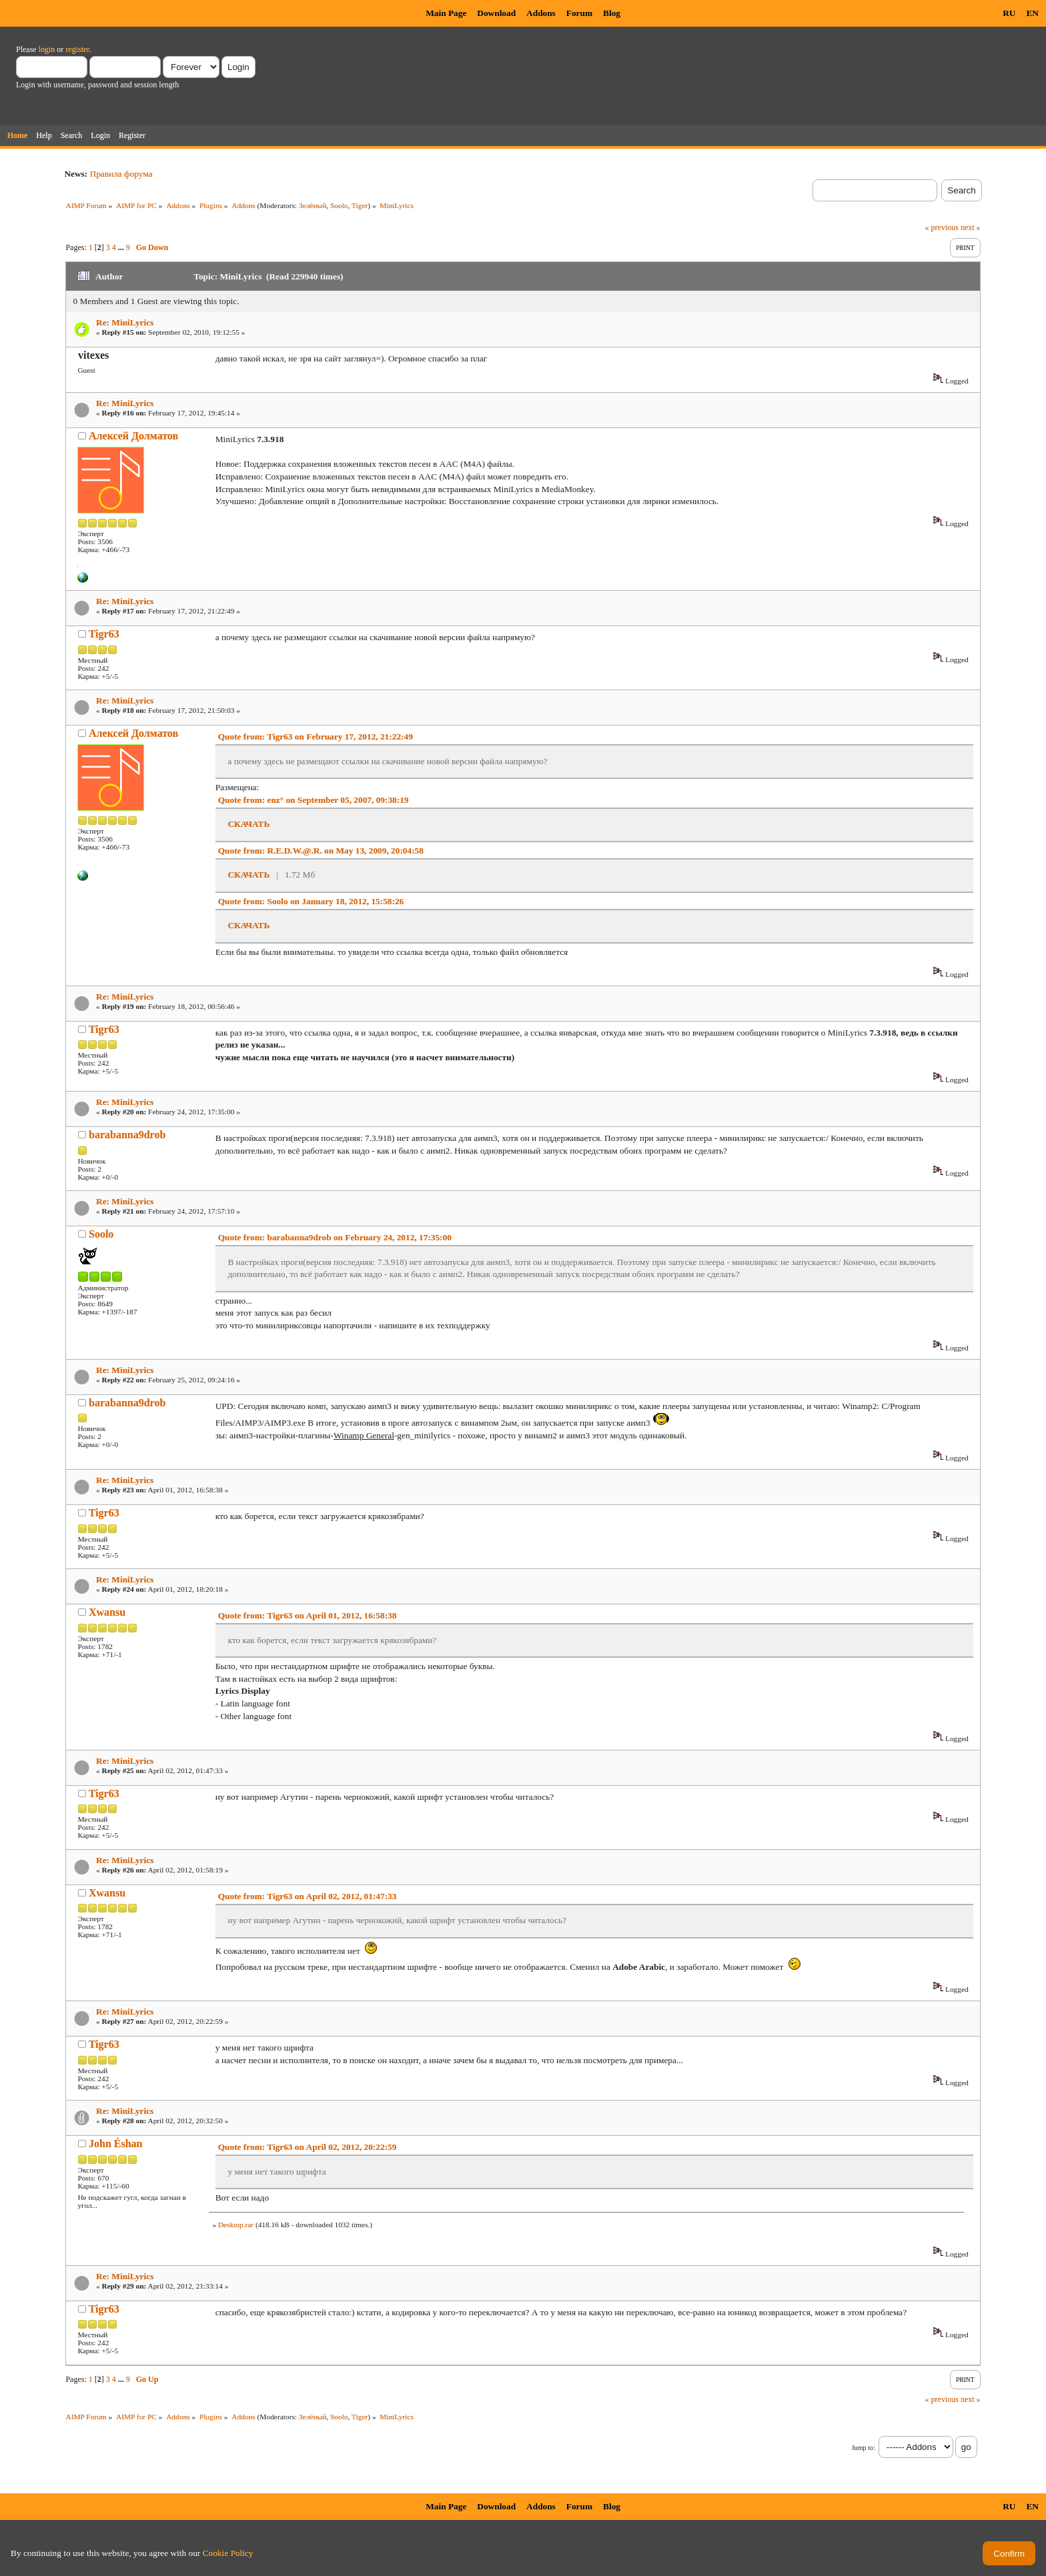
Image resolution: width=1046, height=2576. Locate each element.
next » (971, 227)
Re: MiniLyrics (124, 322)
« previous (942, 227)
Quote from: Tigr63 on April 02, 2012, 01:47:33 (307, 1896)
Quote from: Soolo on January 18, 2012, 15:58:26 (311, 901)
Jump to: (863, 2447)
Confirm (1009, 2554)
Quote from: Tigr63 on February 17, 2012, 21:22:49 (315, 737)
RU (1009, 13)
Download (496, 13)
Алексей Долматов (133, 435)
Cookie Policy (228, 2553)
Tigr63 (104, 633)
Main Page (446, 13)
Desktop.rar (235, 2225)
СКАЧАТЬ (248, 824)
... (122, 247)
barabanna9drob (127, 1134)
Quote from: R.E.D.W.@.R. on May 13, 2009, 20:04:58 (321, 851)
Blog (611, 13)
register (77, 49)
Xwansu (107, 1612)
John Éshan (116, 2143)
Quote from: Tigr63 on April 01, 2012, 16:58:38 (307, 1615)
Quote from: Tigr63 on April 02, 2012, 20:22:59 (307, 2147)
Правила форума (121, 174)
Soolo (339, 205)
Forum (579, 13)
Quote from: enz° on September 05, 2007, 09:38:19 (313, 800)
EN (1032, 13)
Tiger (360, 205)
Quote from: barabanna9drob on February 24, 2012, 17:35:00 (335, 1237)
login (47, 49)
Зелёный (312, 205)
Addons (541, 13)
